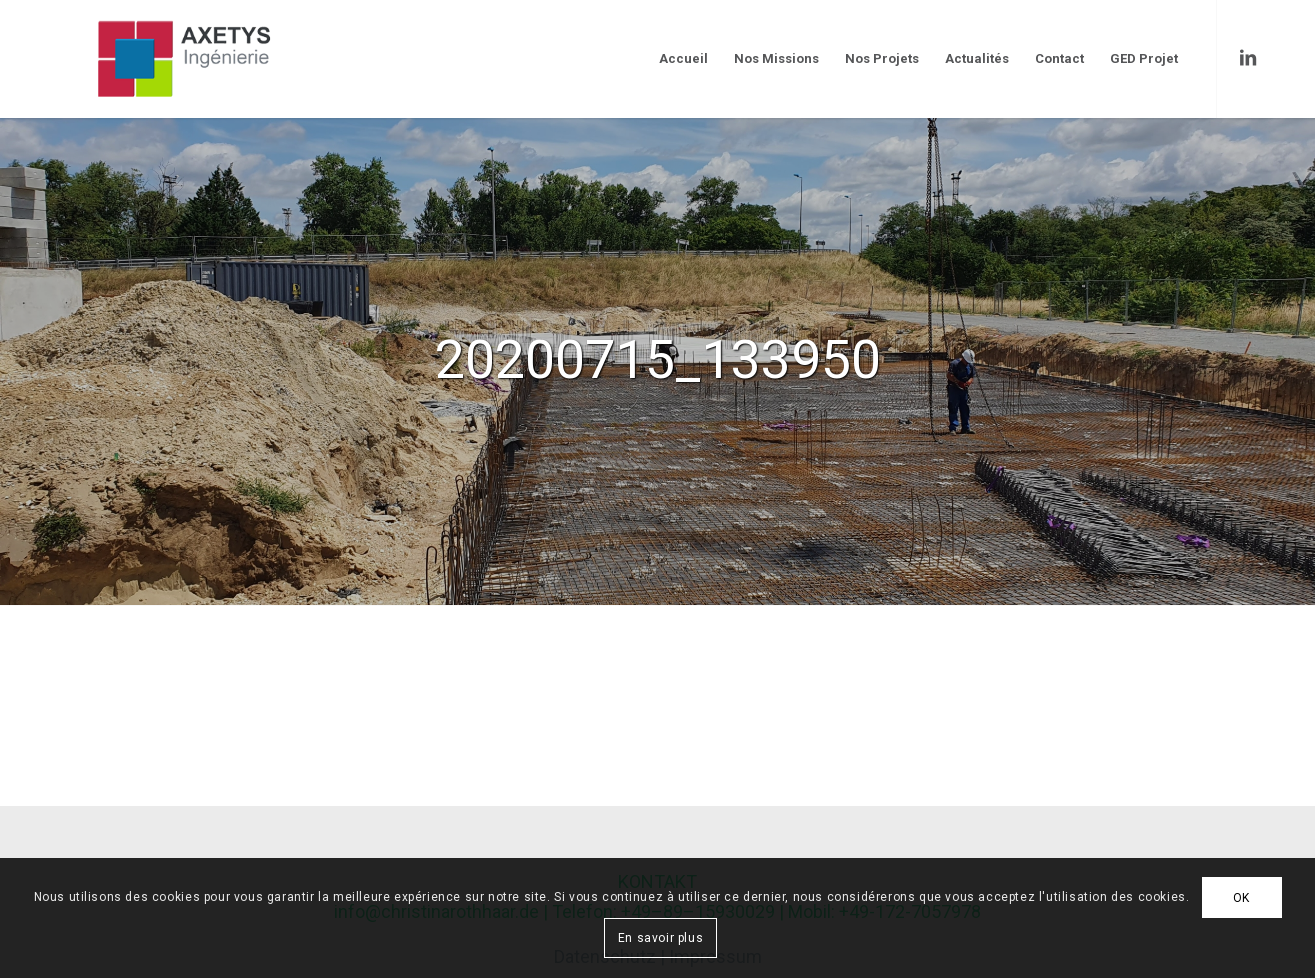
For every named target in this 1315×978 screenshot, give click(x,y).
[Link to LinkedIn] (1248, 58)
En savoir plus (660, 938)
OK (1241, 898)
